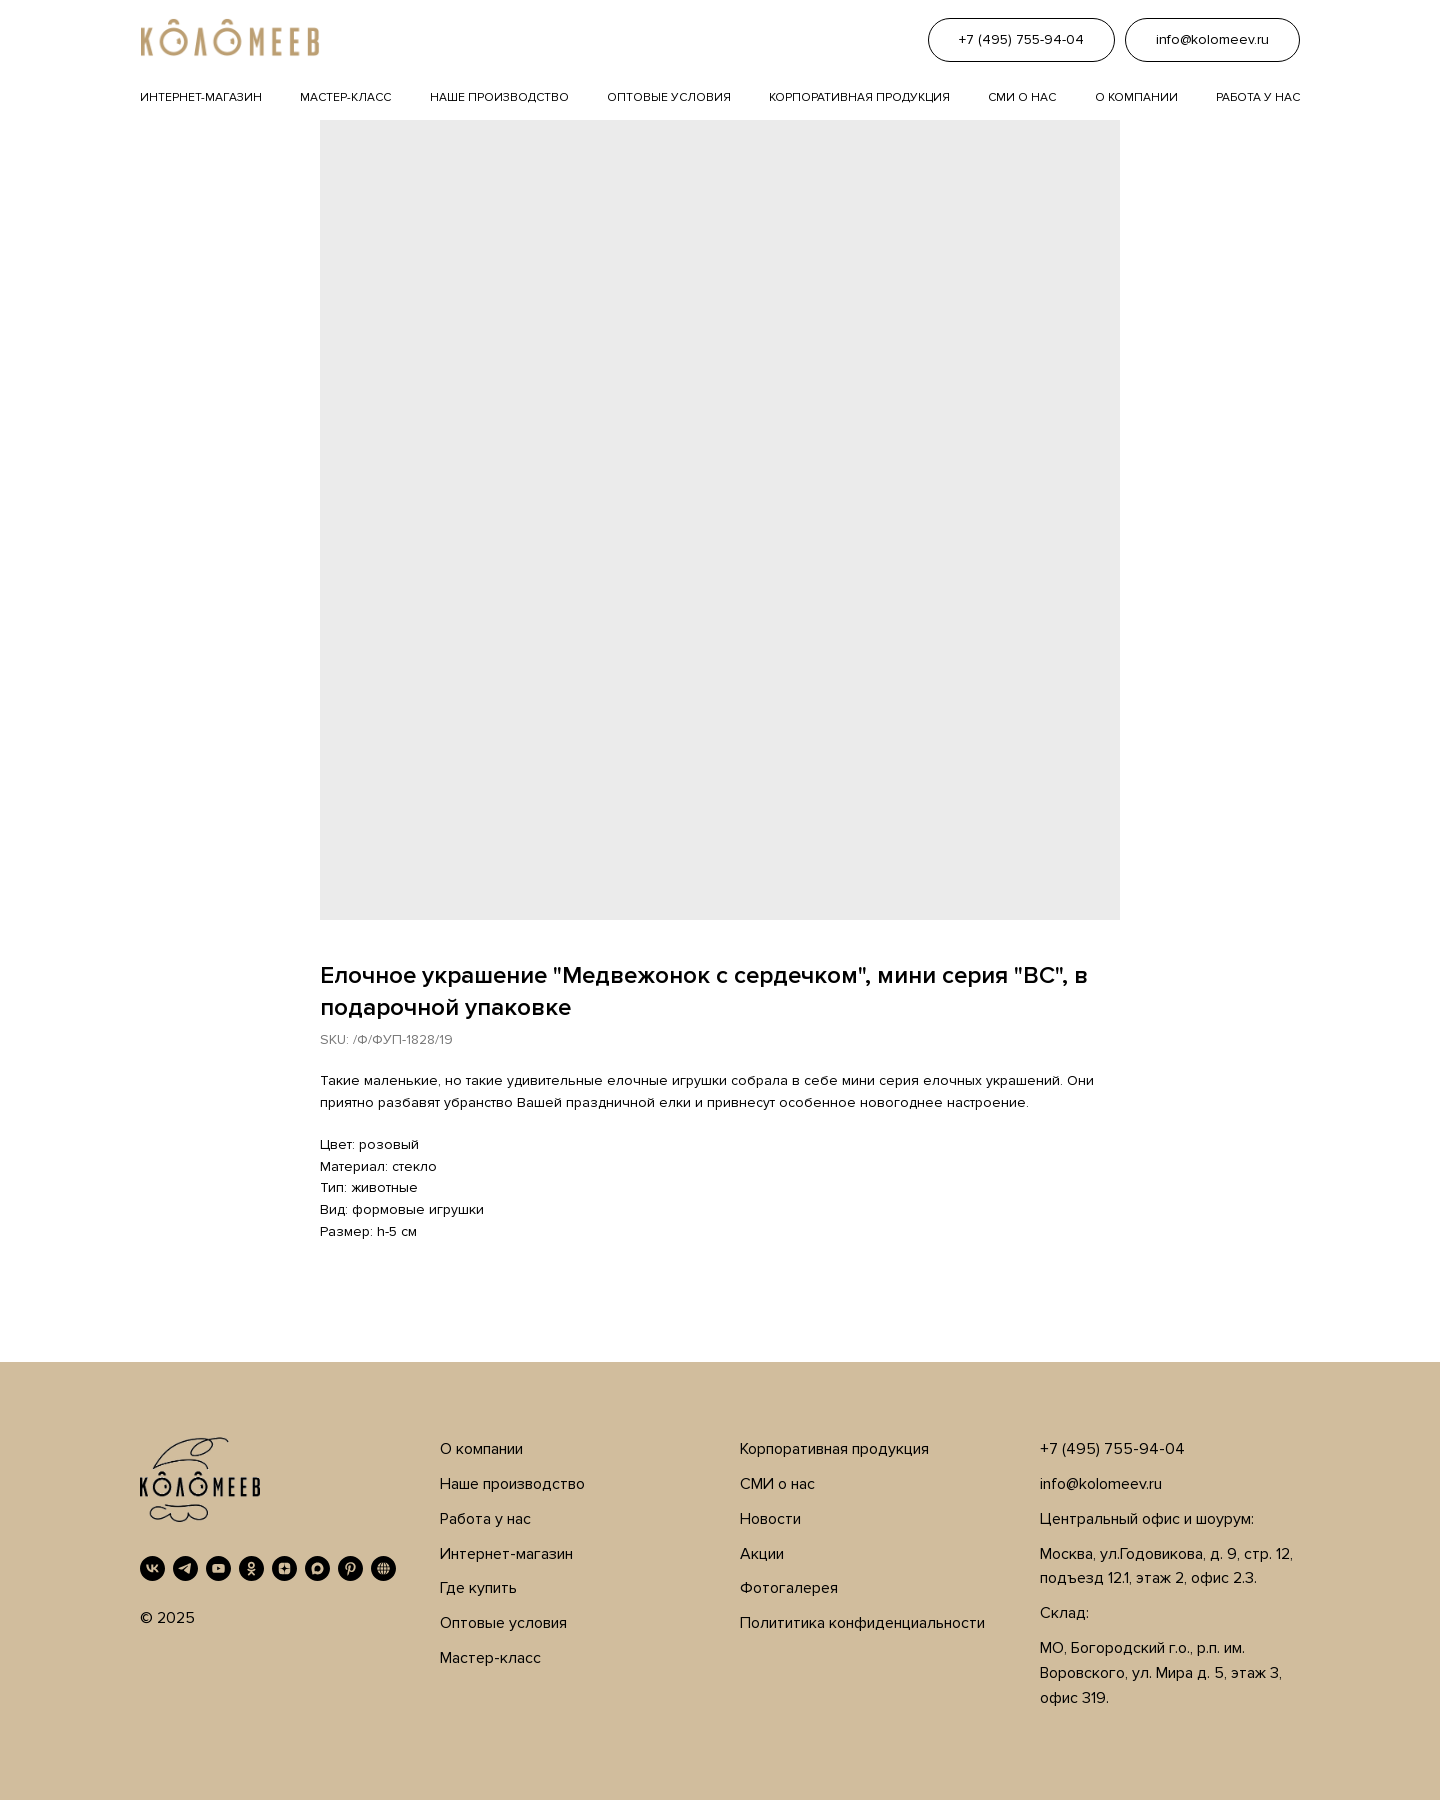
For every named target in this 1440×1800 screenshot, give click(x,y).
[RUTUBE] (383, 1568)
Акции (762, 1554)
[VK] (152, 1568)
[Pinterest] (350, 1568)
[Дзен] (284, 1568)
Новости (770, 1519)
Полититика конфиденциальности (862, 1623)
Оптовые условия (669, 97)
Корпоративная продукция (859, 97)
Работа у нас (1258, 97)
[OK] (251, 1568)
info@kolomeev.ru (1101, 1484)
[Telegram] (185, 1568)
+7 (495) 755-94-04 (1112, 1449)
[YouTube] (218, 1568)
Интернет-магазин (201, 97)
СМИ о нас (777, 1484)
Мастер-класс (345, 97)
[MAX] (317, 1568)
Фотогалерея (789, 1588)
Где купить (478, 1588)
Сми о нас (1022, 97)
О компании (1136, 97)
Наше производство (499, 97)
